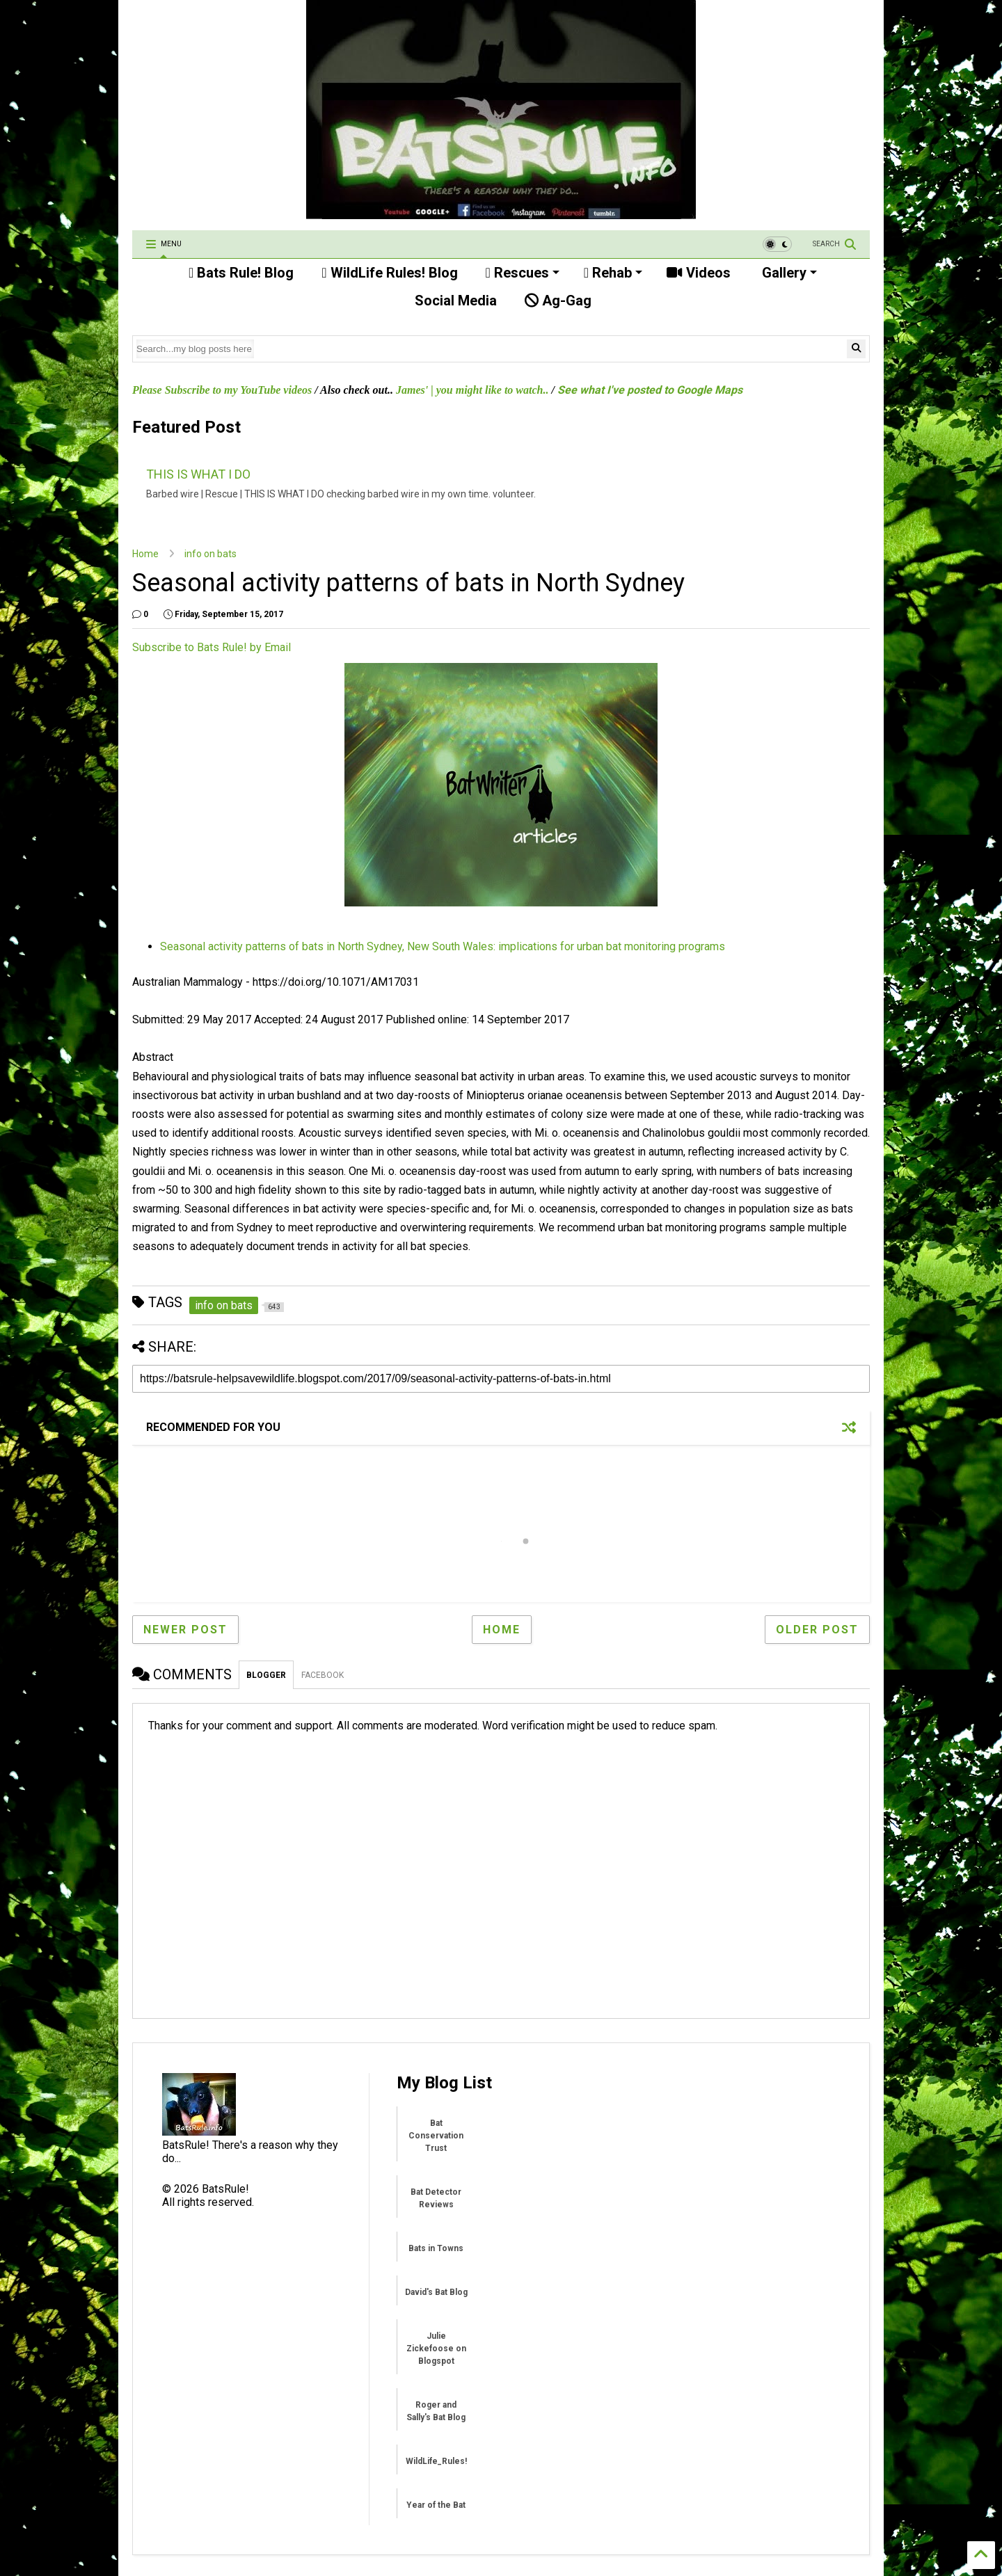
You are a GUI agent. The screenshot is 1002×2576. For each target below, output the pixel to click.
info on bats (210, 553)
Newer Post (185, 1629)
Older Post (817, 1629)
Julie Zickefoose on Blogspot (436, 2348)
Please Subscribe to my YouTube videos (222, 390)
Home (145, 553)
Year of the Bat (436, 2505)
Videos (699, 272)
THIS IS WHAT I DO (198, 474)
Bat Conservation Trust (435, 2135)
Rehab (613, 272)
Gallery (787, 272)
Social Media (454, 300)
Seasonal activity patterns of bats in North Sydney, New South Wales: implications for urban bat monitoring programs (442, 946)
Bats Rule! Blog (241, 272)
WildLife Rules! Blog (389, 272)
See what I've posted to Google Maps (649, 390)
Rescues (522, 272)
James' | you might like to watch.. (472, 390)
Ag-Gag (558, 300)
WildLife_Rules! (436, 2461)
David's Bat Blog (436, 2292)
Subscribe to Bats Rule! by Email (211, 647)
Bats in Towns (435, 2248)
